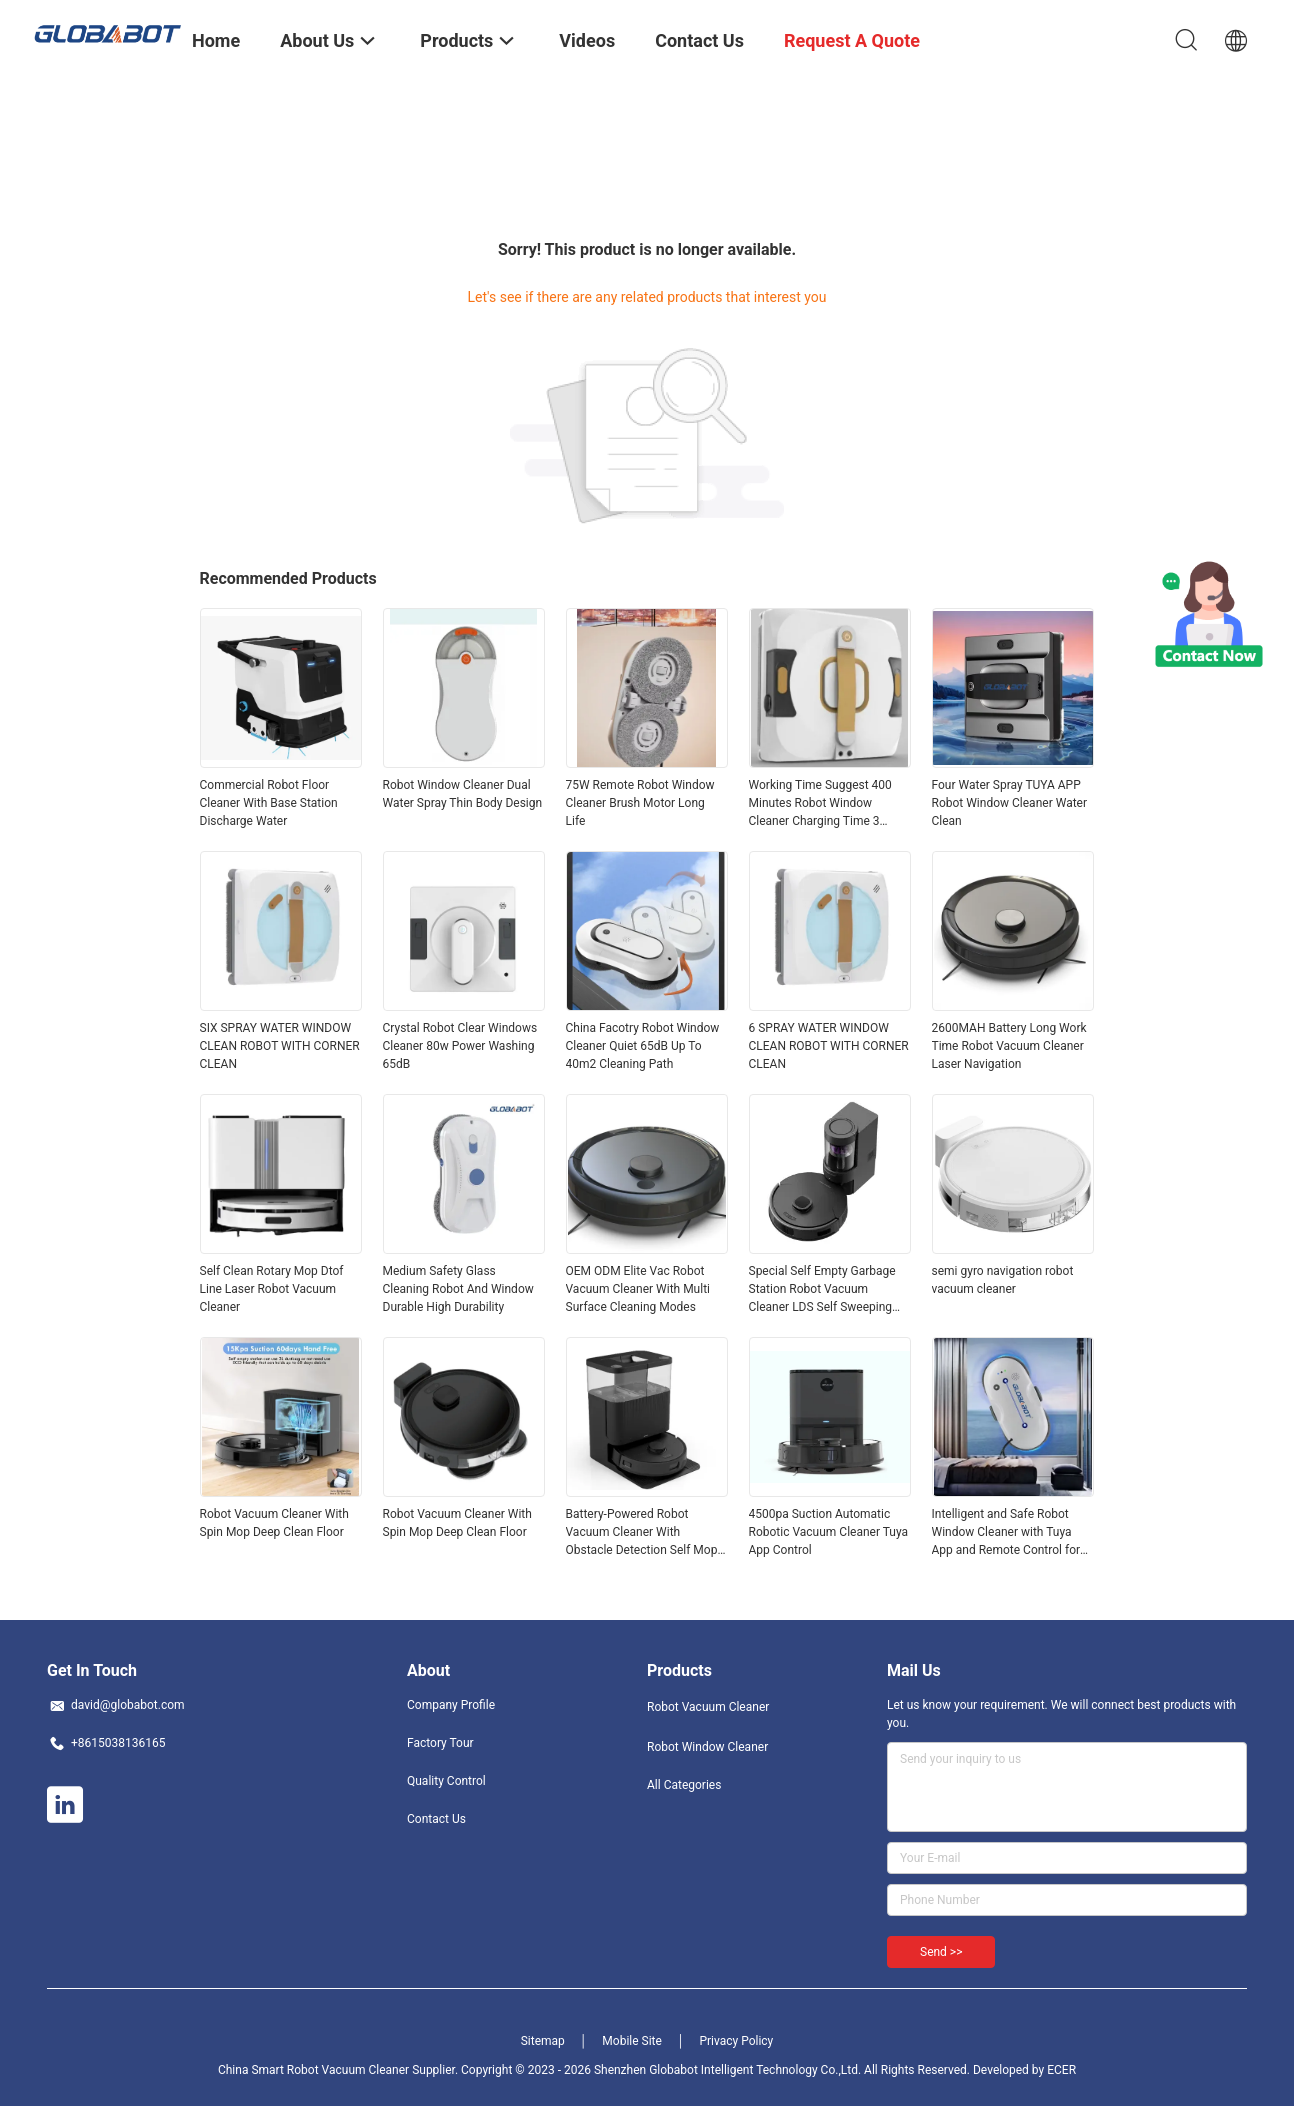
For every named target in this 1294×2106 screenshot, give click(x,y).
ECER (1061, 2070)
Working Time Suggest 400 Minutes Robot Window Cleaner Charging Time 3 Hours (820, 804)
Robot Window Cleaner (707, 1747)
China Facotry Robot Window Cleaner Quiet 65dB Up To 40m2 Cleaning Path (643, 1046)
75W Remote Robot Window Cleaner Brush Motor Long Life (640, 803)
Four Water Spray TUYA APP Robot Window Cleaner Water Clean (1010, 803)
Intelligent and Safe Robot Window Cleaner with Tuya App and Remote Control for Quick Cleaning (1006, 1533)
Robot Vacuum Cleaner (708, 1707)
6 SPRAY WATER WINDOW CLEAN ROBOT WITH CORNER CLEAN (829, 1046)
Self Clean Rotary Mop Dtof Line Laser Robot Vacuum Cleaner (272, 1289)
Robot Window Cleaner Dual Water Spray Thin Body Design (463, 794)
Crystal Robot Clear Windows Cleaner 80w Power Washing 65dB (460, 1046)
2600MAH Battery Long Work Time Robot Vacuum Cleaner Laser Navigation (1009, 1046)
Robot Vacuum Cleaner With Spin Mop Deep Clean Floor (274, 1523)
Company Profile (451, 1705)
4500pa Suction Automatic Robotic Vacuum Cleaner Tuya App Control (829, 1532)
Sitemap (543, 2041)
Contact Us (436, 1819)
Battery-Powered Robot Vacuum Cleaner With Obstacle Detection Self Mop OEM (642, 1533)
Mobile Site (632, 2041)
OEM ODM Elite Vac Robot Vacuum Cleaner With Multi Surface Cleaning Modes (638, 1289)
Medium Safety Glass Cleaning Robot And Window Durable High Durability (458, 1289)
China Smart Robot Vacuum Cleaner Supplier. (339, 2070)
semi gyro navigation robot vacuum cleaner (1003, 1280)
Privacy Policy (736, 2041)
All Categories (684, 1785)
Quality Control (446, 1781)
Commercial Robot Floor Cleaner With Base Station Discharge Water (269, 803)
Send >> (941, 1952)
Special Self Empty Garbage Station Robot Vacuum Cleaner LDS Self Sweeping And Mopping (822, 1290)
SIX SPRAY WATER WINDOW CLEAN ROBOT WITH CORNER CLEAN (280, 1046)
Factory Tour (440, 1743)
